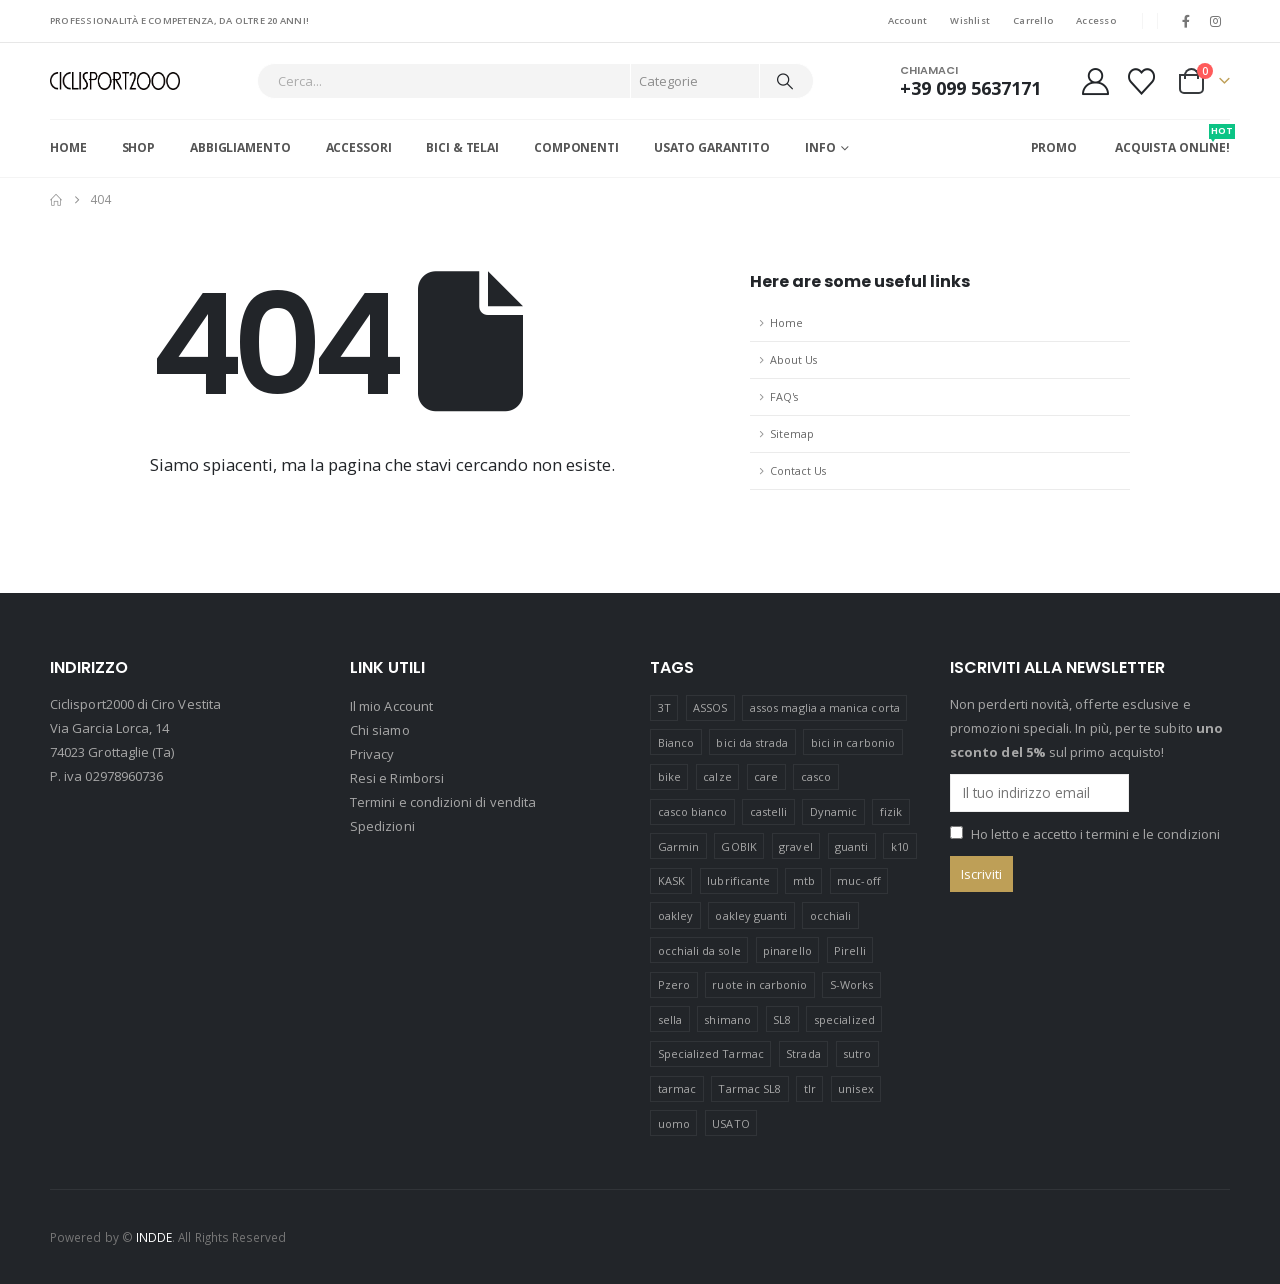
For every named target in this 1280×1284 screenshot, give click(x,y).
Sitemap (792, 433)
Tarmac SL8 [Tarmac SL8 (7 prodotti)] (749, 1088)
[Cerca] (785, 81)
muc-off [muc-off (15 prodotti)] (858, 880)
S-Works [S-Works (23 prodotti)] (851, 984)
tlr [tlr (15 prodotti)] (810, 1088)
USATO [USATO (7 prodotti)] (730, 1123)
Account (908, 20)
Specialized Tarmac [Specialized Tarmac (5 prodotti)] (711, 1053)
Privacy (372, 755)
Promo (1054, 147)
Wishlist (970, 20)
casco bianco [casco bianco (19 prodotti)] (693, 811)
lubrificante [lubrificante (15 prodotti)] (738, 880)
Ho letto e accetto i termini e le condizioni (1095, 834)
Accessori (359, 147)
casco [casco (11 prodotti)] (816, 776)
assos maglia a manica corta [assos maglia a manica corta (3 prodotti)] (825, 707)
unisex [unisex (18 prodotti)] (855, 1088)
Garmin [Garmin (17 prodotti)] (678, 846)
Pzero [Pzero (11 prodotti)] (674, 984)
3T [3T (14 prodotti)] (664, 707)
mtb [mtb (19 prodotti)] (804, 880)
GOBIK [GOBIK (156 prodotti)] (738, 846)
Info (820, 147)
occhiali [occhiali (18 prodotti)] (831, 915)
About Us (793, 359)
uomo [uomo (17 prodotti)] (674, 1123)
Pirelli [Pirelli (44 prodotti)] (849, 950)
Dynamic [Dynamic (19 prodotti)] (833, 811)
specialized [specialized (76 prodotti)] (844, 1019)
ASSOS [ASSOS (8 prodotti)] (710, 707)
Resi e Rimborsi (397, 779)
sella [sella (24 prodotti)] (670, 1019)
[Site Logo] (115, 81)
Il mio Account (391, 707)
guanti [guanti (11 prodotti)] (851, 846)
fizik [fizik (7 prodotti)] (891, 811)
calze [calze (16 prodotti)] (717, 776)
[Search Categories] (695, 81)
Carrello (1033, 20)
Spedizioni (382, 827)
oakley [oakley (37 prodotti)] (675, 915)
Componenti (576, 147)
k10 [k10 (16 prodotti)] (900, 846)
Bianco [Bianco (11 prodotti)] (676, 742)
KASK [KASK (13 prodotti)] (671, 880)
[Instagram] (1216, 21)
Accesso (1096, 20)
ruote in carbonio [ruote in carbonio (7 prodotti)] (759, 984)
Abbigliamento (240, 147)
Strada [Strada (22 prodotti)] (803, 1053)
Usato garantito (712, 147)
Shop (139, 147)
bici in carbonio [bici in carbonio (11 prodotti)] (853, 742)
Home (68, 147)
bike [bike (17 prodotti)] (669, 776)
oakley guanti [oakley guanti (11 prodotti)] (751, 915)
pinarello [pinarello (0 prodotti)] (787, 950)
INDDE (154, 1237)
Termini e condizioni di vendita (443, 803)
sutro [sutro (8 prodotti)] (857, 1053)
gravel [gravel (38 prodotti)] (795, 846)
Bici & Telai (462, 147)
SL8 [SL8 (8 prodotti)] (782, 1019)
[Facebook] (1186, 21)
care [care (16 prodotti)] (766, 776)
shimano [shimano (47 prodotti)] (727, 1019)
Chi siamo (380, 731)
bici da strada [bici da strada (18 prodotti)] (752, 742)
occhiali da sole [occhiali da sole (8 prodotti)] (699, 950)
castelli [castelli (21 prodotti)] (769, 811)
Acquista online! (1172, 140)
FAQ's (784, 396)
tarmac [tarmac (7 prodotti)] (677, 1088)
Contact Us (798, 470)
